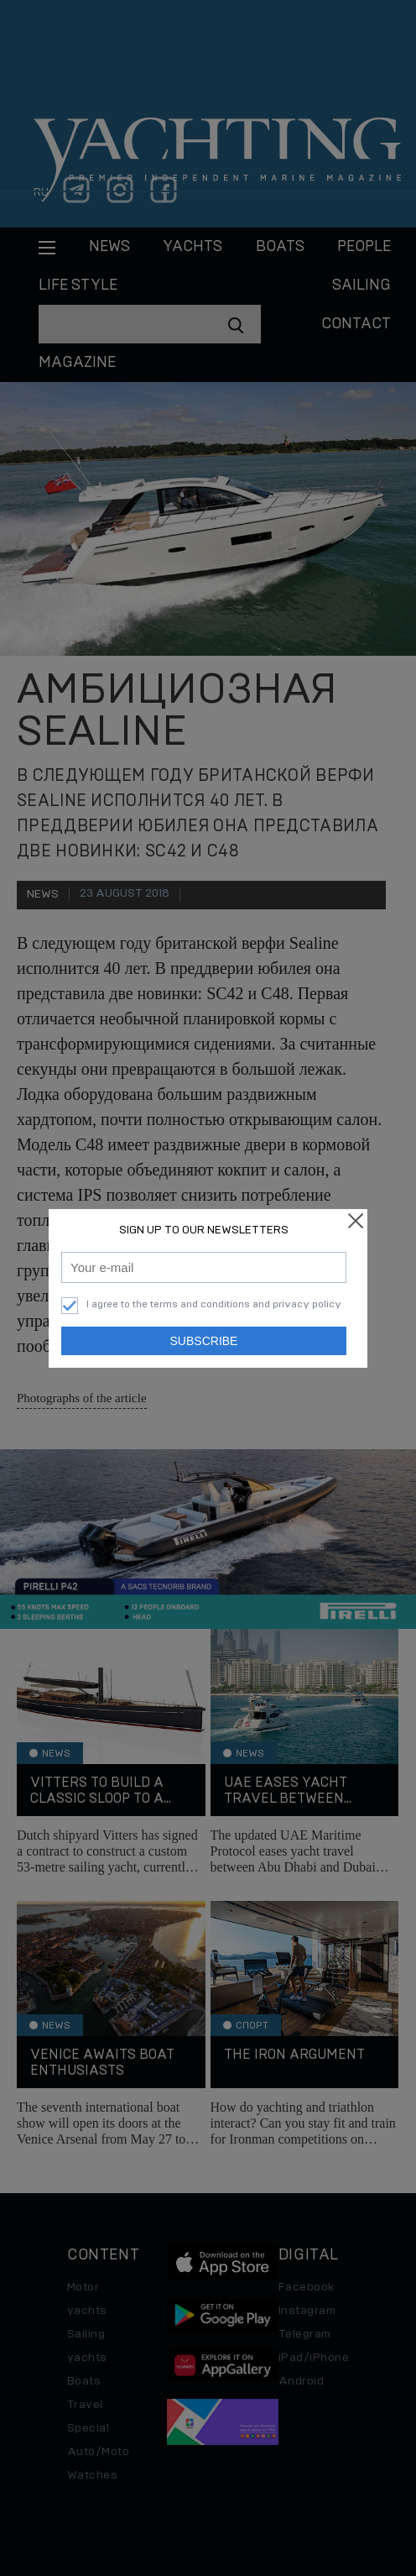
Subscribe (204, 1341)
